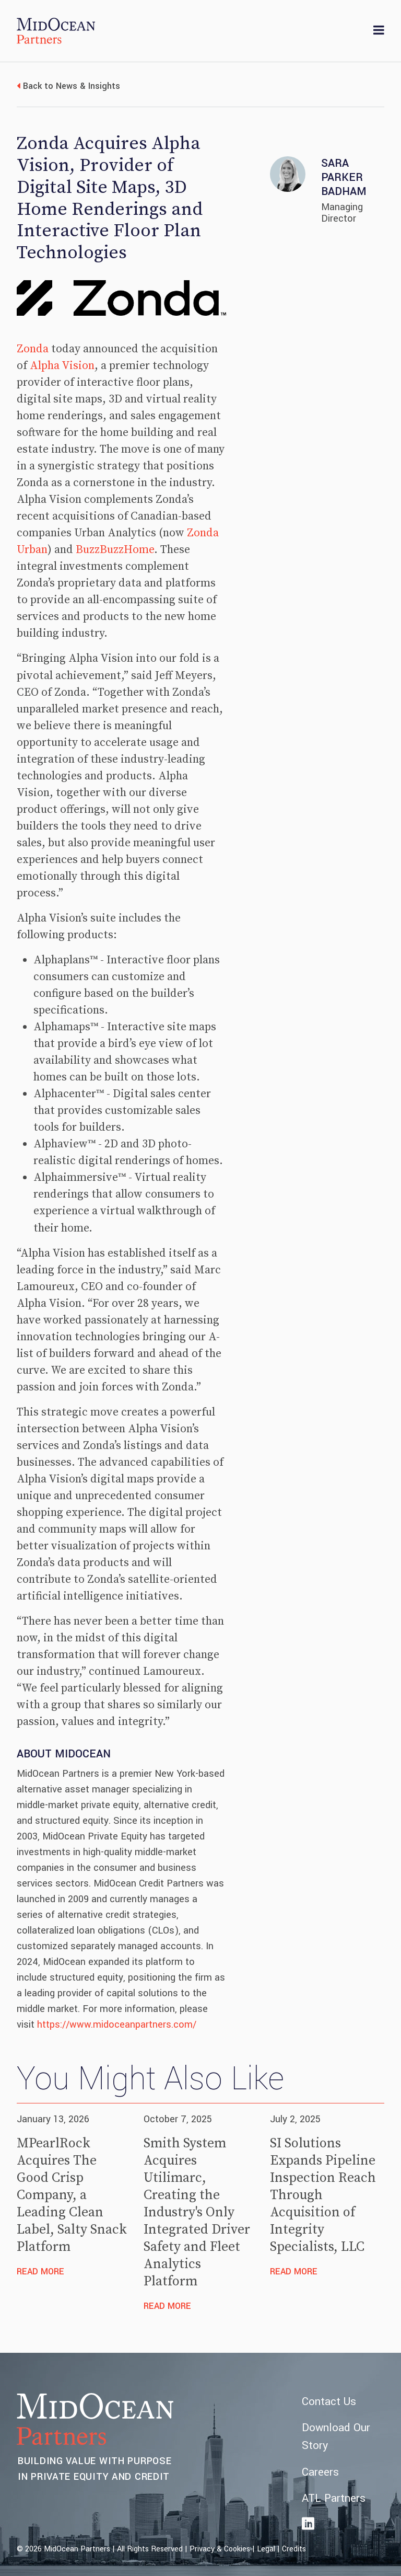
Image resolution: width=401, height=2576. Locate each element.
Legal (266, 2549)
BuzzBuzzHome (115, 550)
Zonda (33, 349)
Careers (320, 2472)
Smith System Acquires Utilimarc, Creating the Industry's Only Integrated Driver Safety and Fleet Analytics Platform (197, 2212)
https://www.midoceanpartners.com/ (116, 2024)
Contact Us (329, 2401)
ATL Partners (333, 2498)
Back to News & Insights (71, 86)
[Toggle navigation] (378, 31)
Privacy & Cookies (220, 2549)
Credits (294, 2549)
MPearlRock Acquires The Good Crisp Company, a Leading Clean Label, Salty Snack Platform (72, 2195)
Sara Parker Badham (344, 177)
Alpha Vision (62, 366)
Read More (40, 2272)
